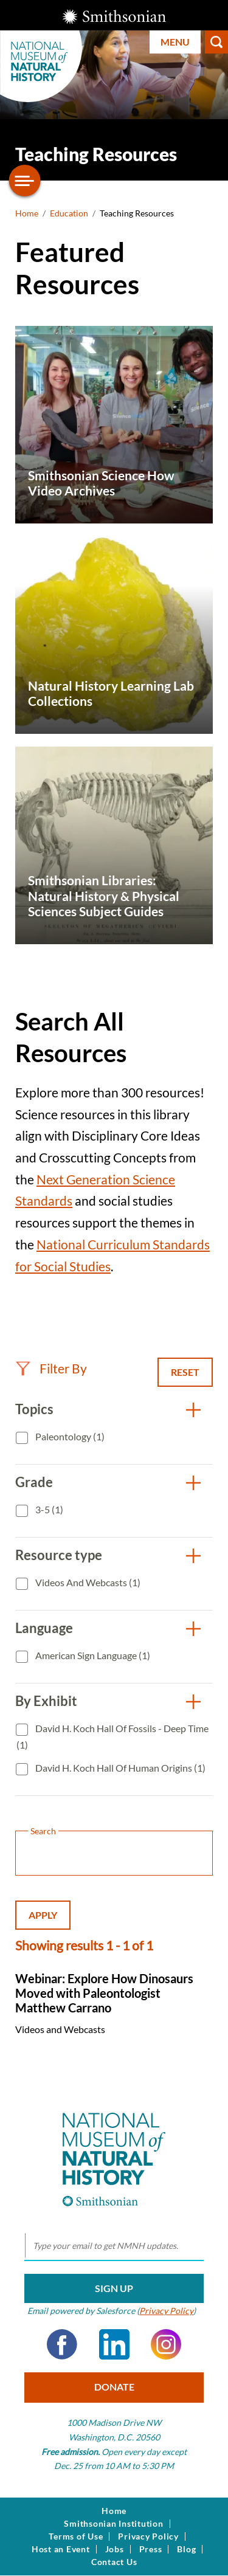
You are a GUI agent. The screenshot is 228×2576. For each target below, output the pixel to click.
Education (69, 213)
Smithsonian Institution (113, 2523)
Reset (185, 1372)
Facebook (62, 2344)
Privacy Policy (166, 2310)
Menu (175, 41)
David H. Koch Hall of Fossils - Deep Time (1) (112, 1736)
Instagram (166, 2344)
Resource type (58, 1555)
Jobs (114, 2549)
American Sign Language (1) (91, 1655)
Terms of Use (76, 2536)
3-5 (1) (48, 1509)
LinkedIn (114, 2344)
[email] (114, 2246)
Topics (34, 1409)
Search (216, 42)
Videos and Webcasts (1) (86, 1582)
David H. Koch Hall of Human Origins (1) (119, 1767)
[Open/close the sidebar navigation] (25, 180)
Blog (186, 2549)
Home (26, 213)
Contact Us (114, 2562)
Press (150, 2549)
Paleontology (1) (69, 1436)
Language (44, 1628)
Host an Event (61, 2549)
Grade (34, 1482)
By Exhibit (46, 1701)
